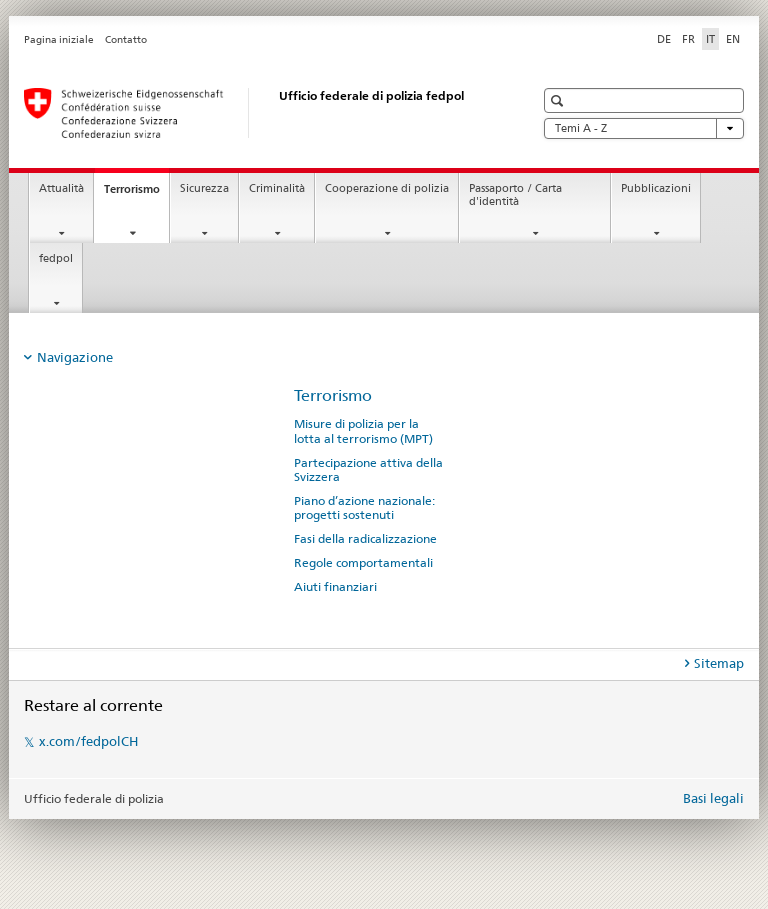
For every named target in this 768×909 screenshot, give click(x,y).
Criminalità (277, 188)
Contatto (126, 39)
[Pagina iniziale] (259, 113)
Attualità (61, 188)
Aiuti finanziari (335, 587)
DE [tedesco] (664, 39)
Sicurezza (204, 188)
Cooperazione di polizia (387, 188)
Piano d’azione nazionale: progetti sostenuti (364, 508)
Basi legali (713, 798)
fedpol (56, 258)
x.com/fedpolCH (88, 741)
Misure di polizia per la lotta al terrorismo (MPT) (363, 431)
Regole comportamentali (363, 563)
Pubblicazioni (656, 188)
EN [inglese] (733, 39)
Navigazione (75, 357)
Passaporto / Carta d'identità (515, 195)
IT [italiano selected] (710, 39)
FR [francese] (688, 39)
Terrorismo (136, 194)
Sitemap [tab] (719, 663)
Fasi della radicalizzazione (365, 539)
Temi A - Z (644, 128)
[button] (559, 100)
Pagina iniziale (59, 39)
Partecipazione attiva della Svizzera (368, 470)
